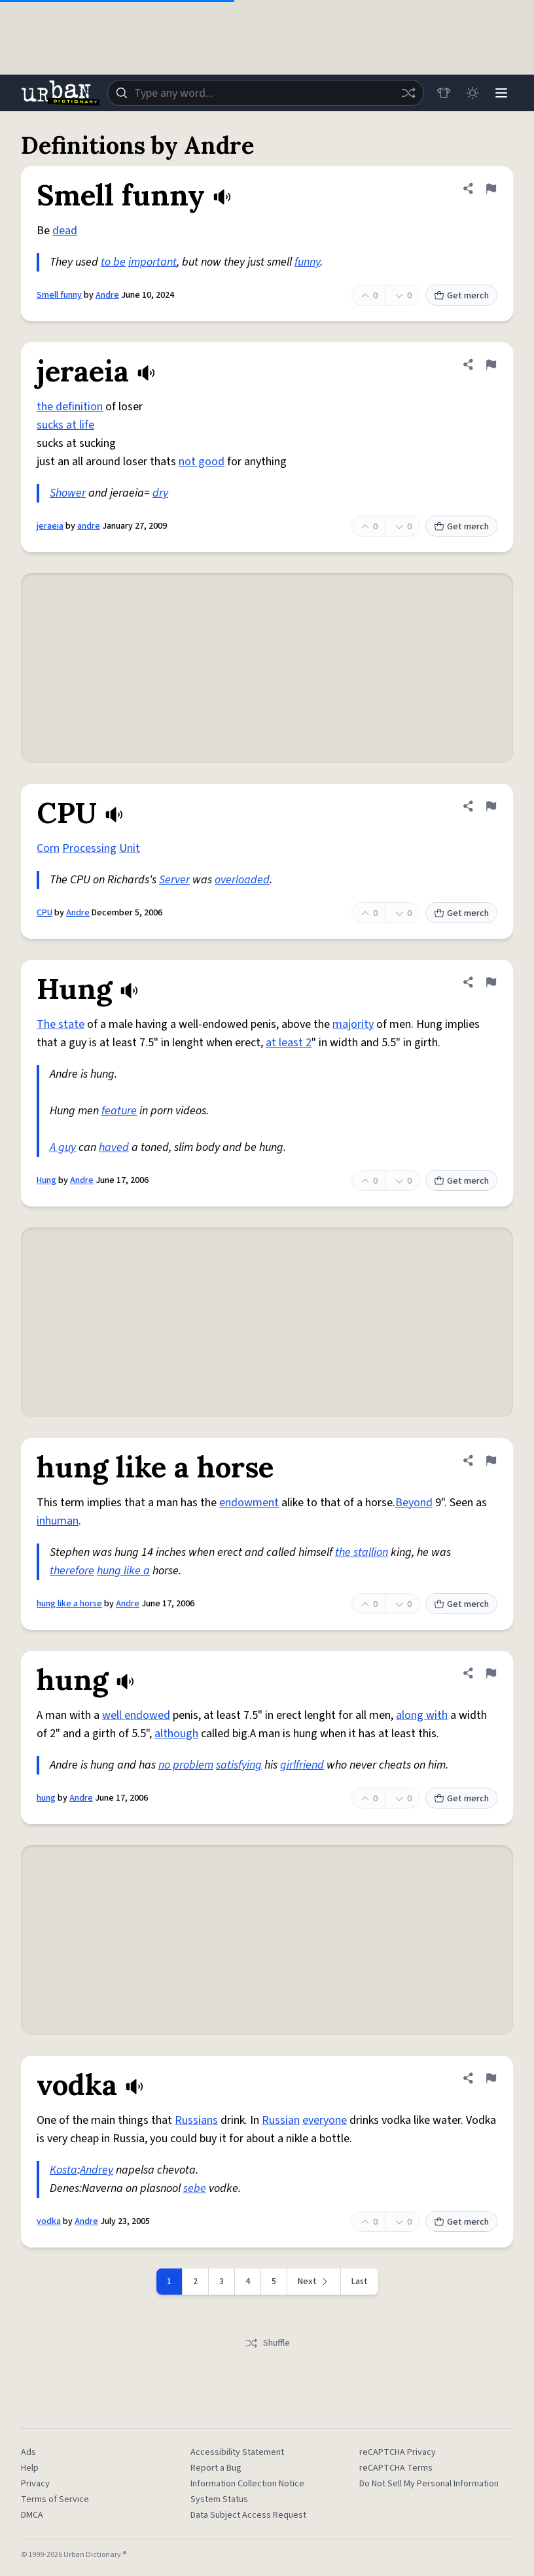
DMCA (32, 2515)
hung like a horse (69, 1603)
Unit (129, 848)
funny (307, 262)
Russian (281, 2120)
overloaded (242, 880)
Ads (28, 2452)
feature (119, 1111)
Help (30, 2468)
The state (60, 1024)
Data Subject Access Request (248, 2515)
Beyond (414, 1502)
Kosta (63, 2170)
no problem (185, 1765)
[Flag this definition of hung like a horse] (490, 1460)
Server (174, 880)
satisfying (239, 1765)
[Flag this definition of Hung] (490, 982)
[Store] (443, 93)
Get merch (461, 295)
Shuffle (267, 2343)
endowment (249, 1502)
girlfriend (302, 1765)
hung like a (123, 1570)
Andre (107, 295)
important (152, 262)
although (176, 1733)
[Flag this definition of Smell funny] (490, 188)
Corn (48, 848)
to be (113, 262)
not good (201, 461)
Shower (68, 493)
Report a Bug (215, 2468)
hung (46, 1798)
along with (422, 1715)
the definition (70, 406)
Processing (89, 848)
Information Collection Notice (247, 2483)
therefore (72, 1570)
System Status (219, 2499)
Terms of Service (55, 2499)
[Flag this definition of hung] (490, 1673)
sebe (194, 2188)
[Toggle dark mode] (472, 93)
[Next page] (314, 2281)
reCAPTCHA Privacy (397, 2452)
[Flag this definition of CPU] (490, 806)
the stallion (361, 1552)
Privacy (35, 2483)
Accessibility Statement (237, 2452)
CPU (44, 912)
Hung (46, 1180)
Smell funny (59, 295)
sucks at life (65, 425)
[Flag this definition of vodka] (490, 2078)
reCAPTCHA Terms (396, 2468)
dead (64, 230)
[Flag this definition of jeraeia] (490, 364)
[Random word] (408, 93)
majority (353, 1024)
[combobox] (265, 93)
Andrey (96, 2170)
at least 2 (289, 1042)
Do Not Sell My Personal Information (429, 2483)
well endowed (136, 1715)
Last (359, 2281)
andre (88, 526)
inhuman (58, 1521)
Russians (196, 2120)
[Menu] (501, 93)
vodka (49, 2221)
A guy (63, 1147)
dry (160, 493)
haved (114, 1147)
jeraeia (50, 526)
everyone (324, 2120)
